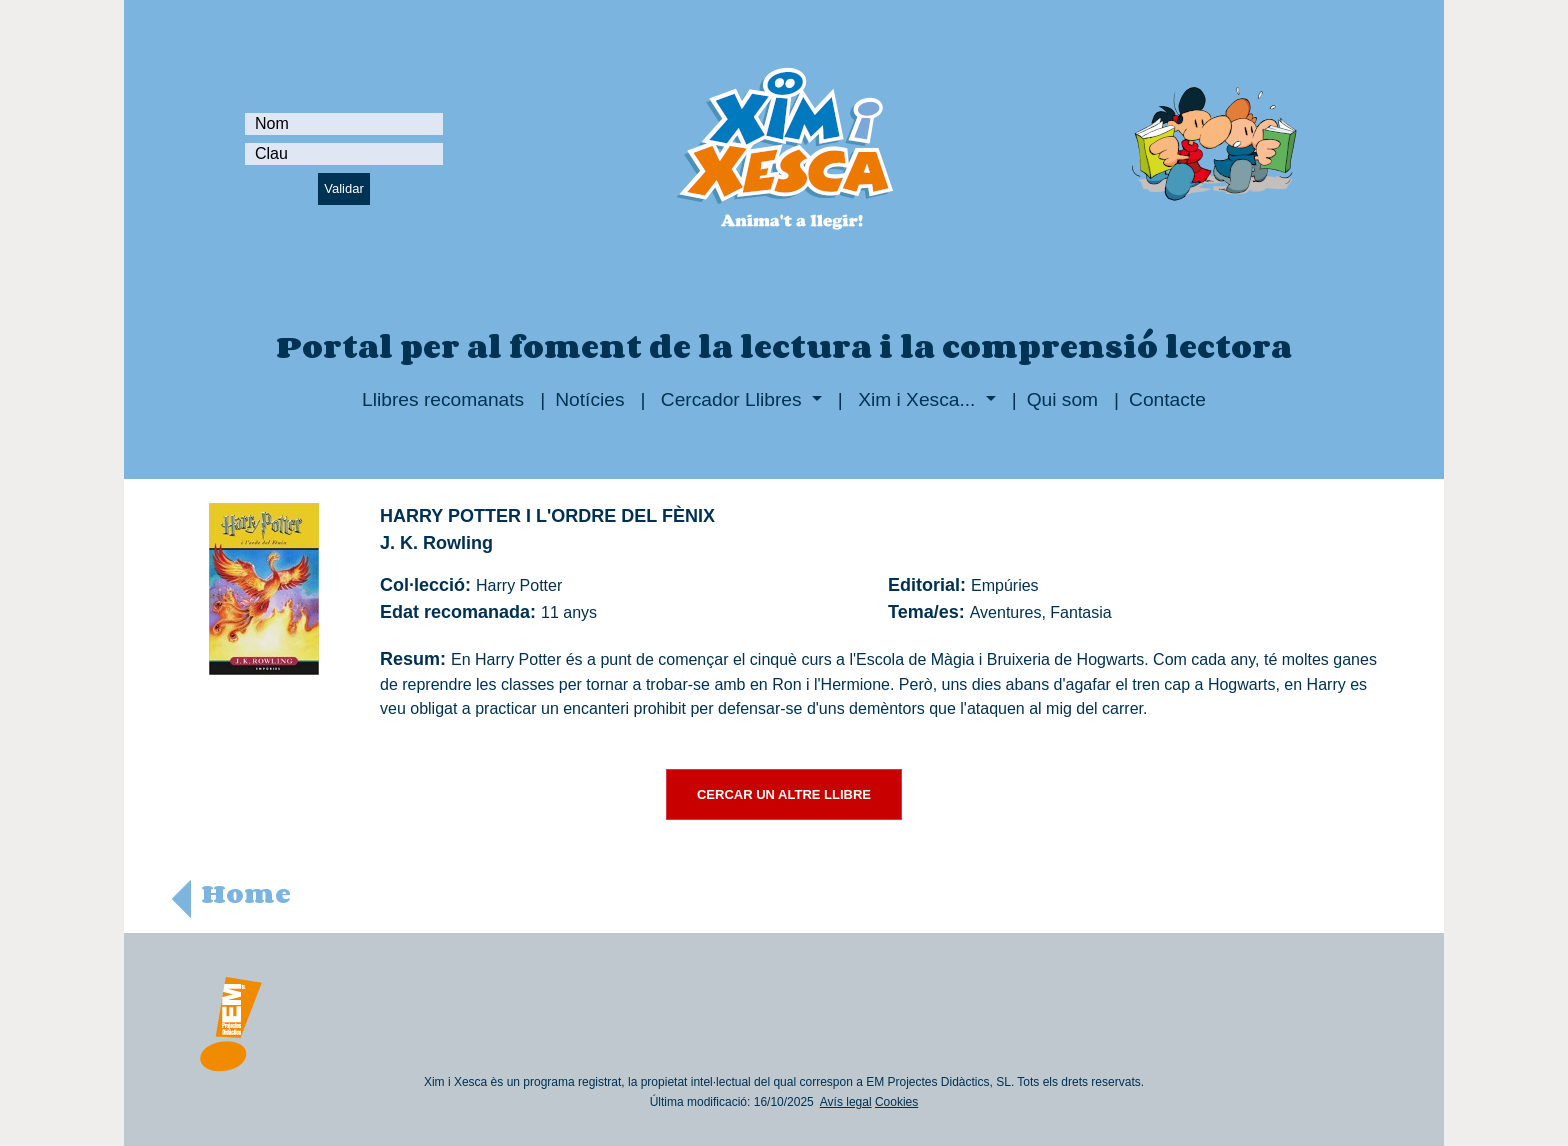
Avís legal (846, 1102)
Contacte (1167, 399)
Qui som (1062, 399)
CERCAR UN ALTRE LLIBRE (784, 794)
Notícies (589, 399)
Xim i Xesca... (917, 399)
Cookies (896, 1102)
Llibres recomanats (443, 399)
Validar (344, 188)
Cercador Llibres (731, 399)
